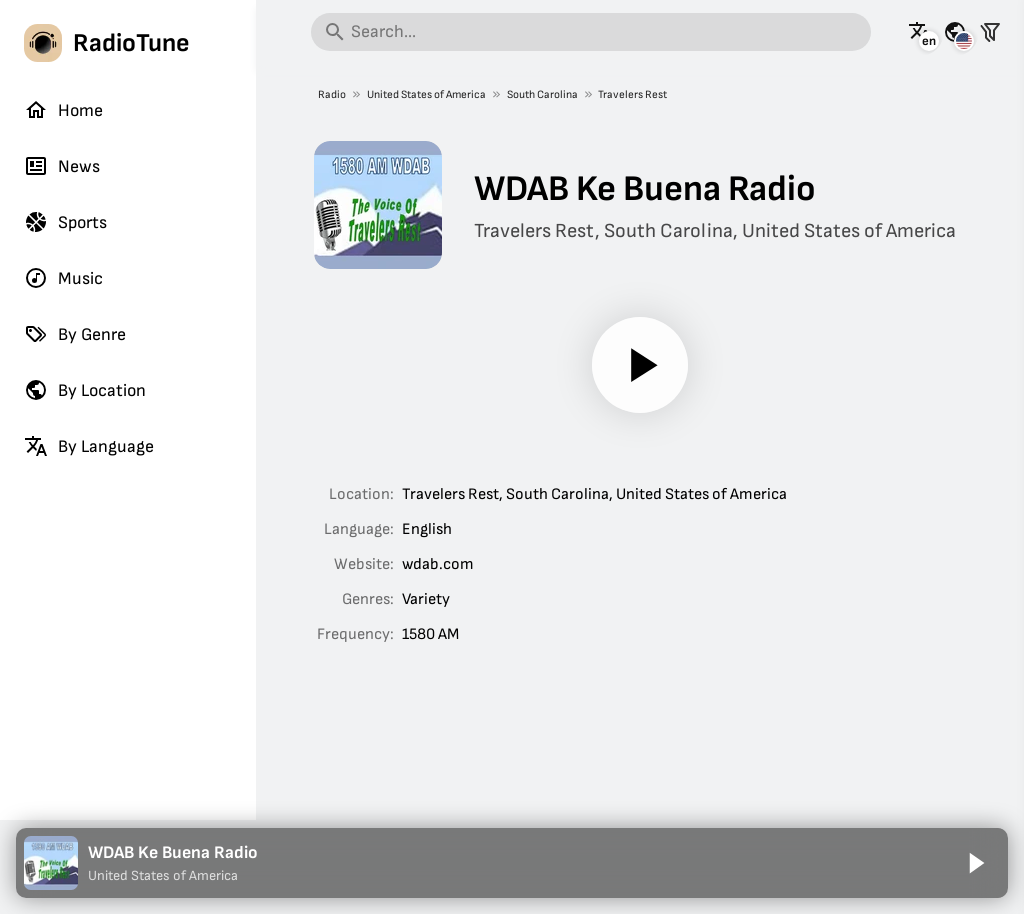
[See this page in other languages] (920, 32)
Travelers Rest (632, 94)
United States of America (425, 94)
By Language (89, 446)
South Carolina (541, 94)
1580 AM (430, 634)
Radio (332, 94)
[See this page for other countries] (955, 32)
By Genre (75, 334)
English (427, 529)
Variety (426, 599)
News (62, 166)
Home (63, 110)
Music (63, 278)
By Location (85, 390)
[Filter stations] (990, 32)
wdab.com (438, 564)
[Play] (640, 365)
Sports (65, 222)
